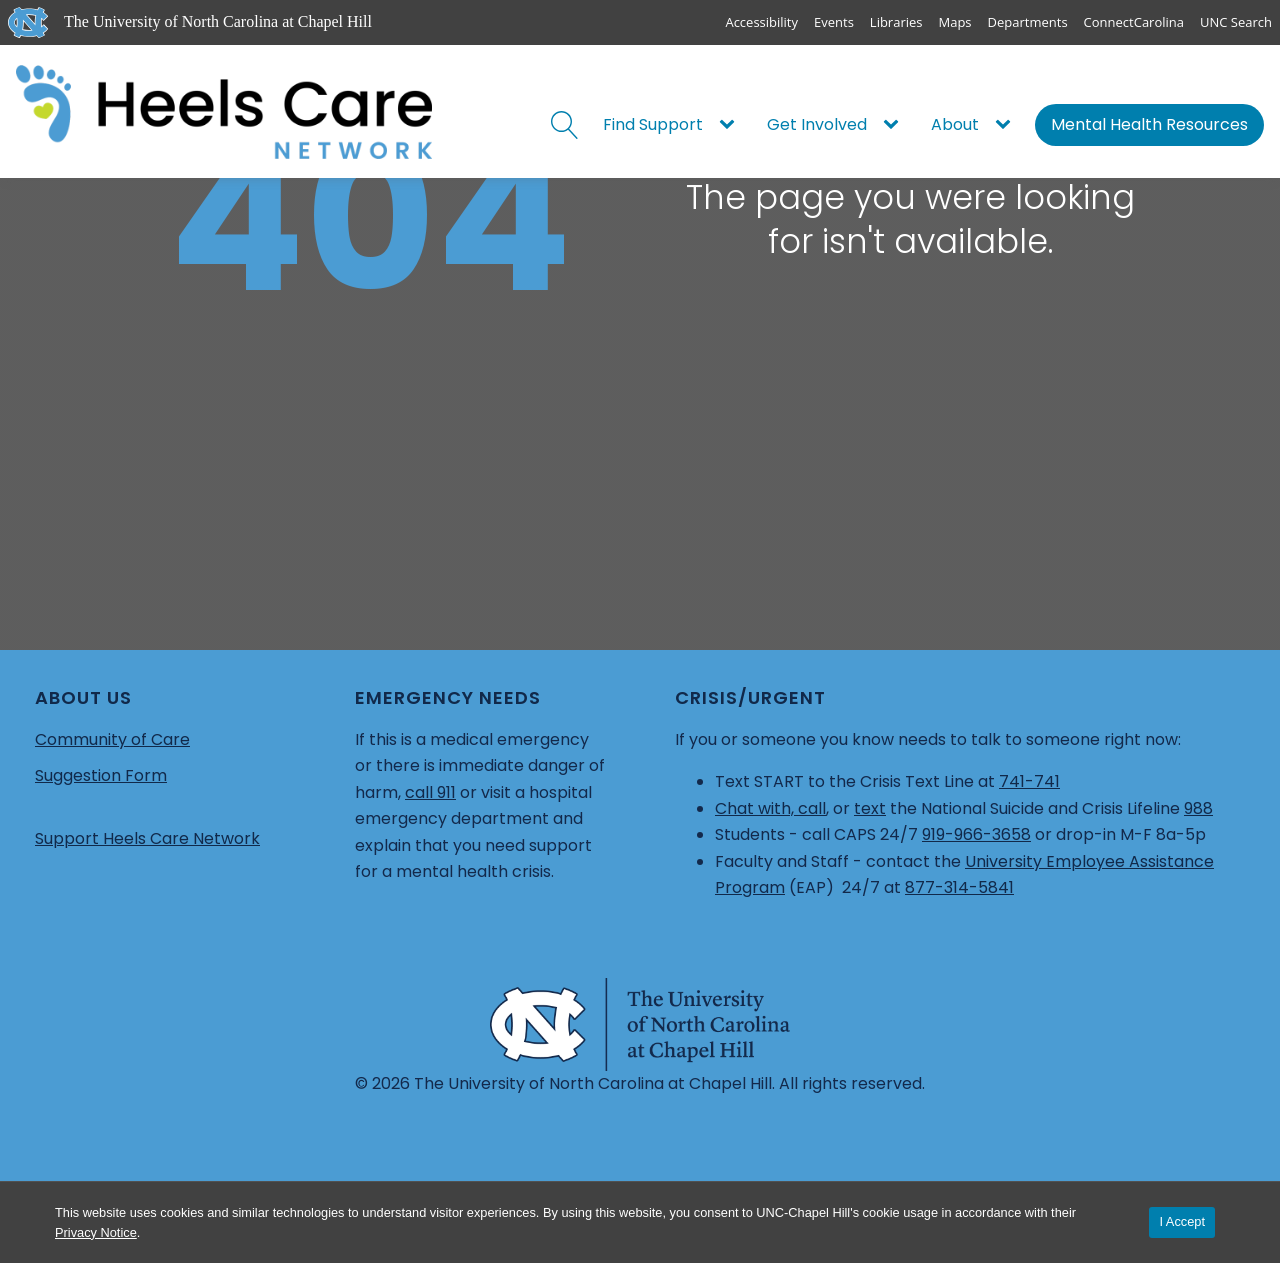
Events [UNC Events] (834, 22)
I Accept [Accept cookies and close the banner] (1182, 1221)
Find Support (653, 124)
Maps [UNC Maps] (955, 22)
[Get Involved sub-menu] (895, 125)
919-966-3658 (976, 834)
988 (1198, 808)
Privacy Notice (96, 1232)
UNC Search (1236, 22)
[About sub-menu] (1007, 125)
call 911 (430, 792)
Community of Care (112, 739)
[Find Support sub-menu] (731, 125)
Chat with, (756, 808)
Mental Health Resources (1149, 124)
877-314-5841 (959, 887)
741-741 (1029, 781)
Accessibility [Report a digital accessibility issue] (761, 22)
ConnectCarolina (1134, 22)
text (870, 808)
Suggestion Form (101, 775)
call (812, 808)
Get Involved (817, 124)
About (955, 124)
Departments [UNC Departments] (1028, 22)
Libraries (896, 22)
